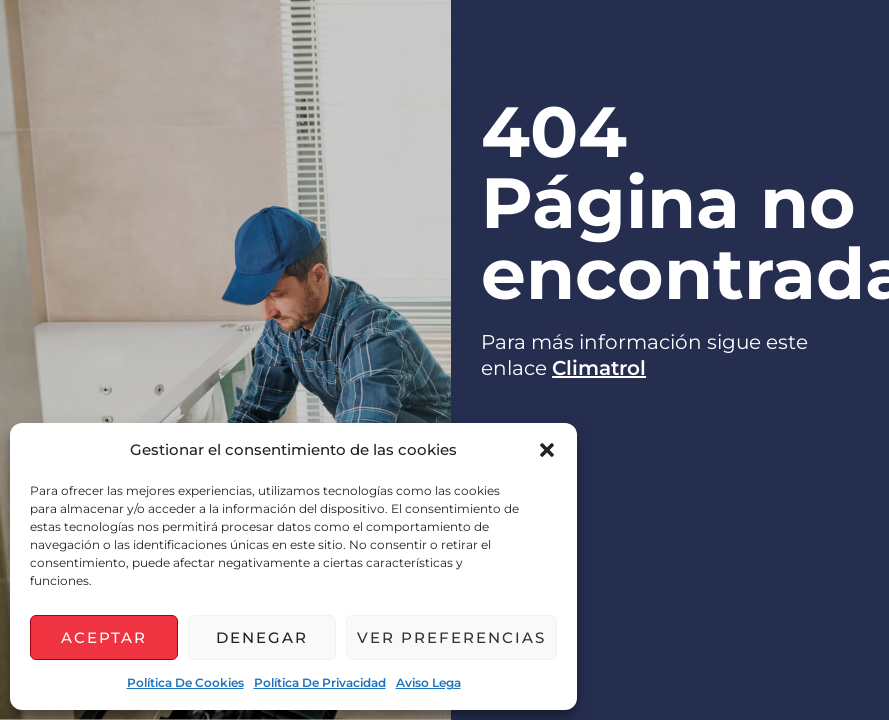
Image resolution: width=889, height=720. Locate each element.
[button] (547, 450)
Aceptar (104, 637)
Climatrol (599, 368)
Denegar (262, 637)
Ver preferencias (451, 637)
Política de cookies (185, 682)
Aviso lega (428, 682)
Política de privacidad (320, 682)
